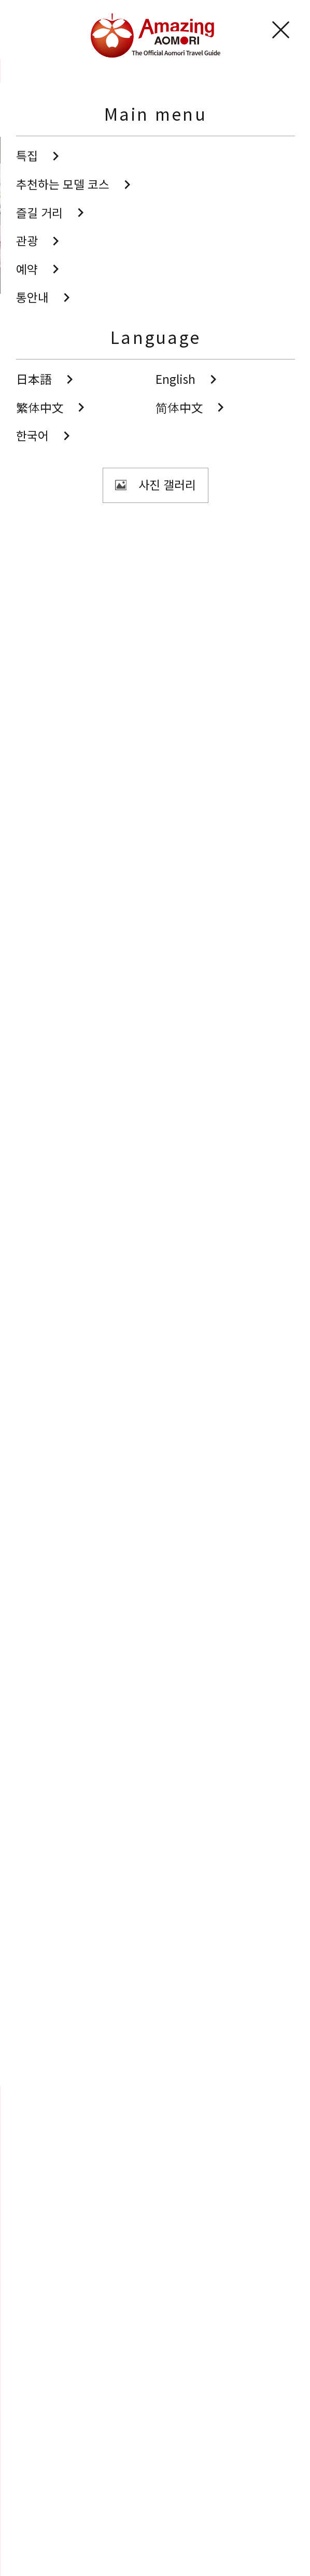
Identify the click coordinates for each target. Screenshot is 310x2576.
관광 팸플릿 (155, 2426)
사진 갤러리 (155, 2307)
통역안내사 (43, 2487)
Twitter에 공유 (131, 2053)
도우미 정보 (44, 2544)
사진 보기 (114, 440)
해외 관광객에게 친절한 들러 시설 (108, 635)
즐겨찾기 (49, 2247)
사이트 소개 (44, 2515)
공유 (108, 488)
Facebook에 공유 (177, 2053)
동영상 (155, 2366)
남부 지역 (54, 565)
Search (46, 2222)
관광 (52, 71)
